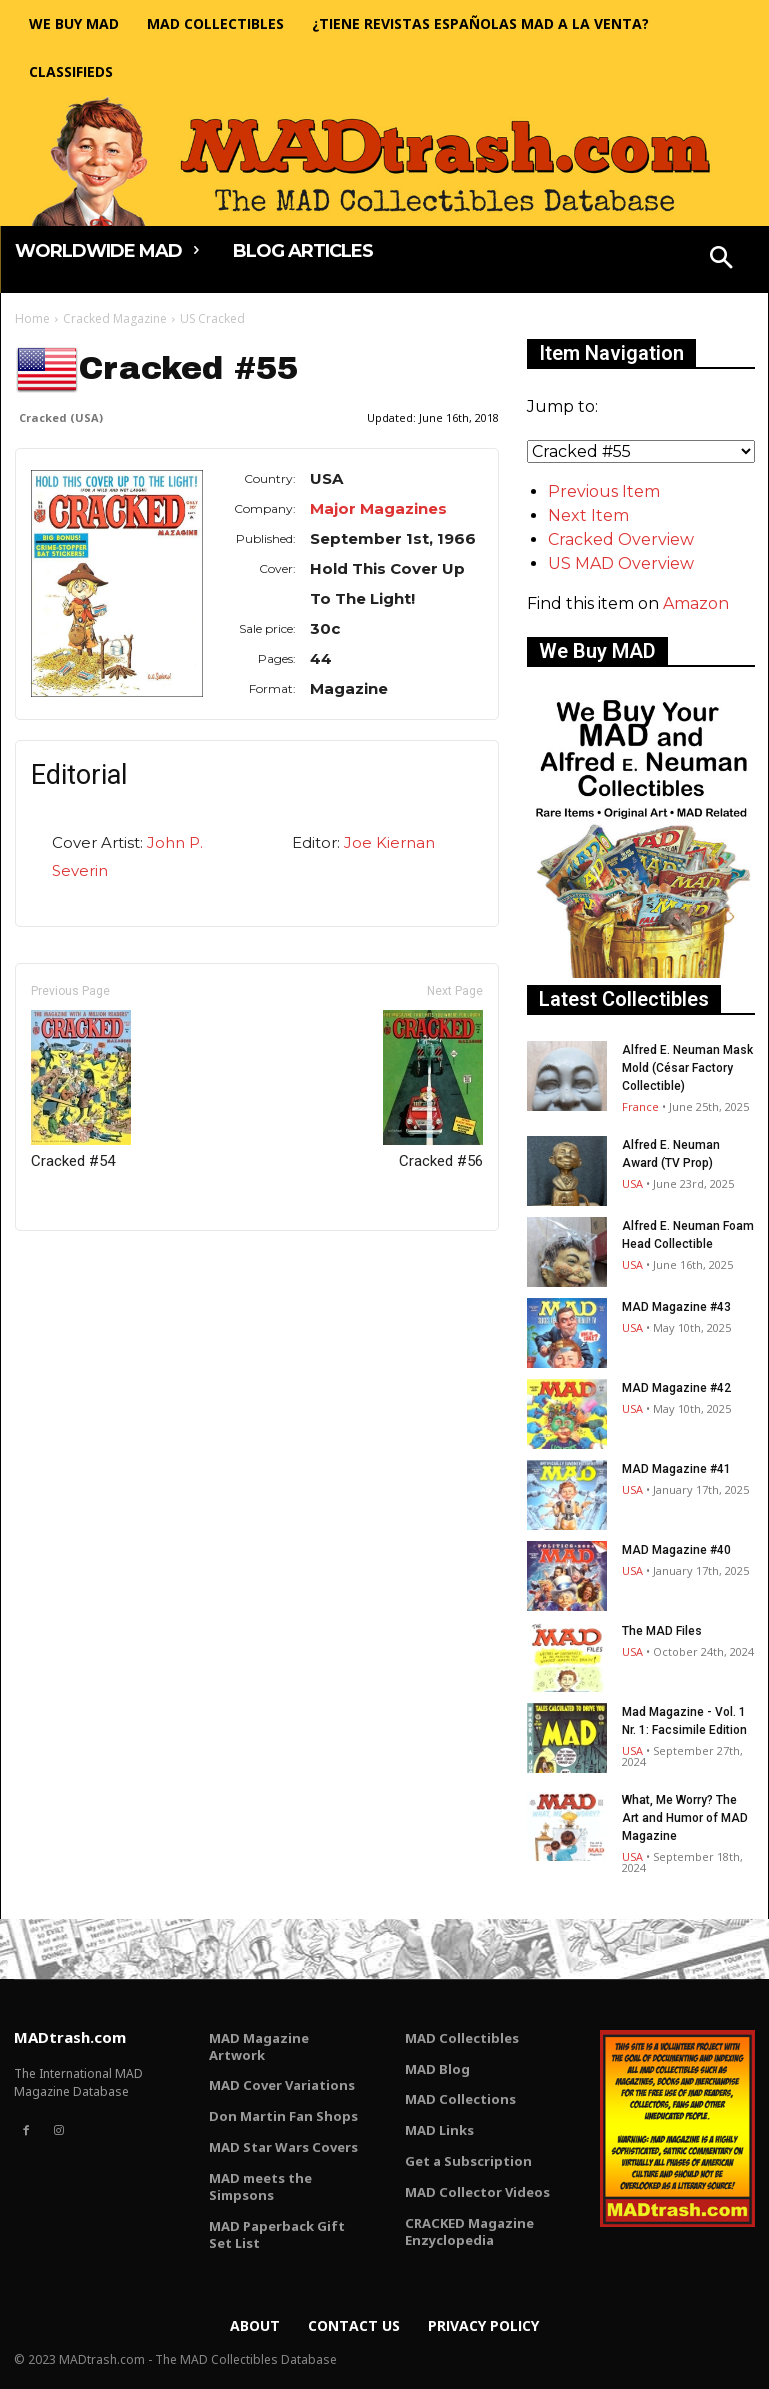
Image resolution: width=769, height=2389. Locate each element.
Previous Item (604, 491)
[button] (721, 260)
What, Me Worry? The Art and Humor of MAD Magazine (685, 1818)
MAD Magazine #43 (676, 1307)
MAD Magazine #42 (676, 1388)
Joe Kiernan (389, 842)
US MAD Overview (621, 563)
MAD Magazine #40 (676, 1550)
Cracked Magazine (115, 318)
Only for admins (84, 1264)
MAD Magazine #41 (676, 1469)
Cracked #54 (81, 1090)
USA (632, 1183)
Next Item (588, 515)
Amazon (696, 603)
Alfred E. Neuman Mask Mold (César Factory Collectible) (687, 1068)
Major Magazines (378, 508)
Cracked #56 (433, 1090)
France (640, 1106)
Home (32, 318)
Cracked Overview (621, 539)
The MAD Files (662, 1631)
